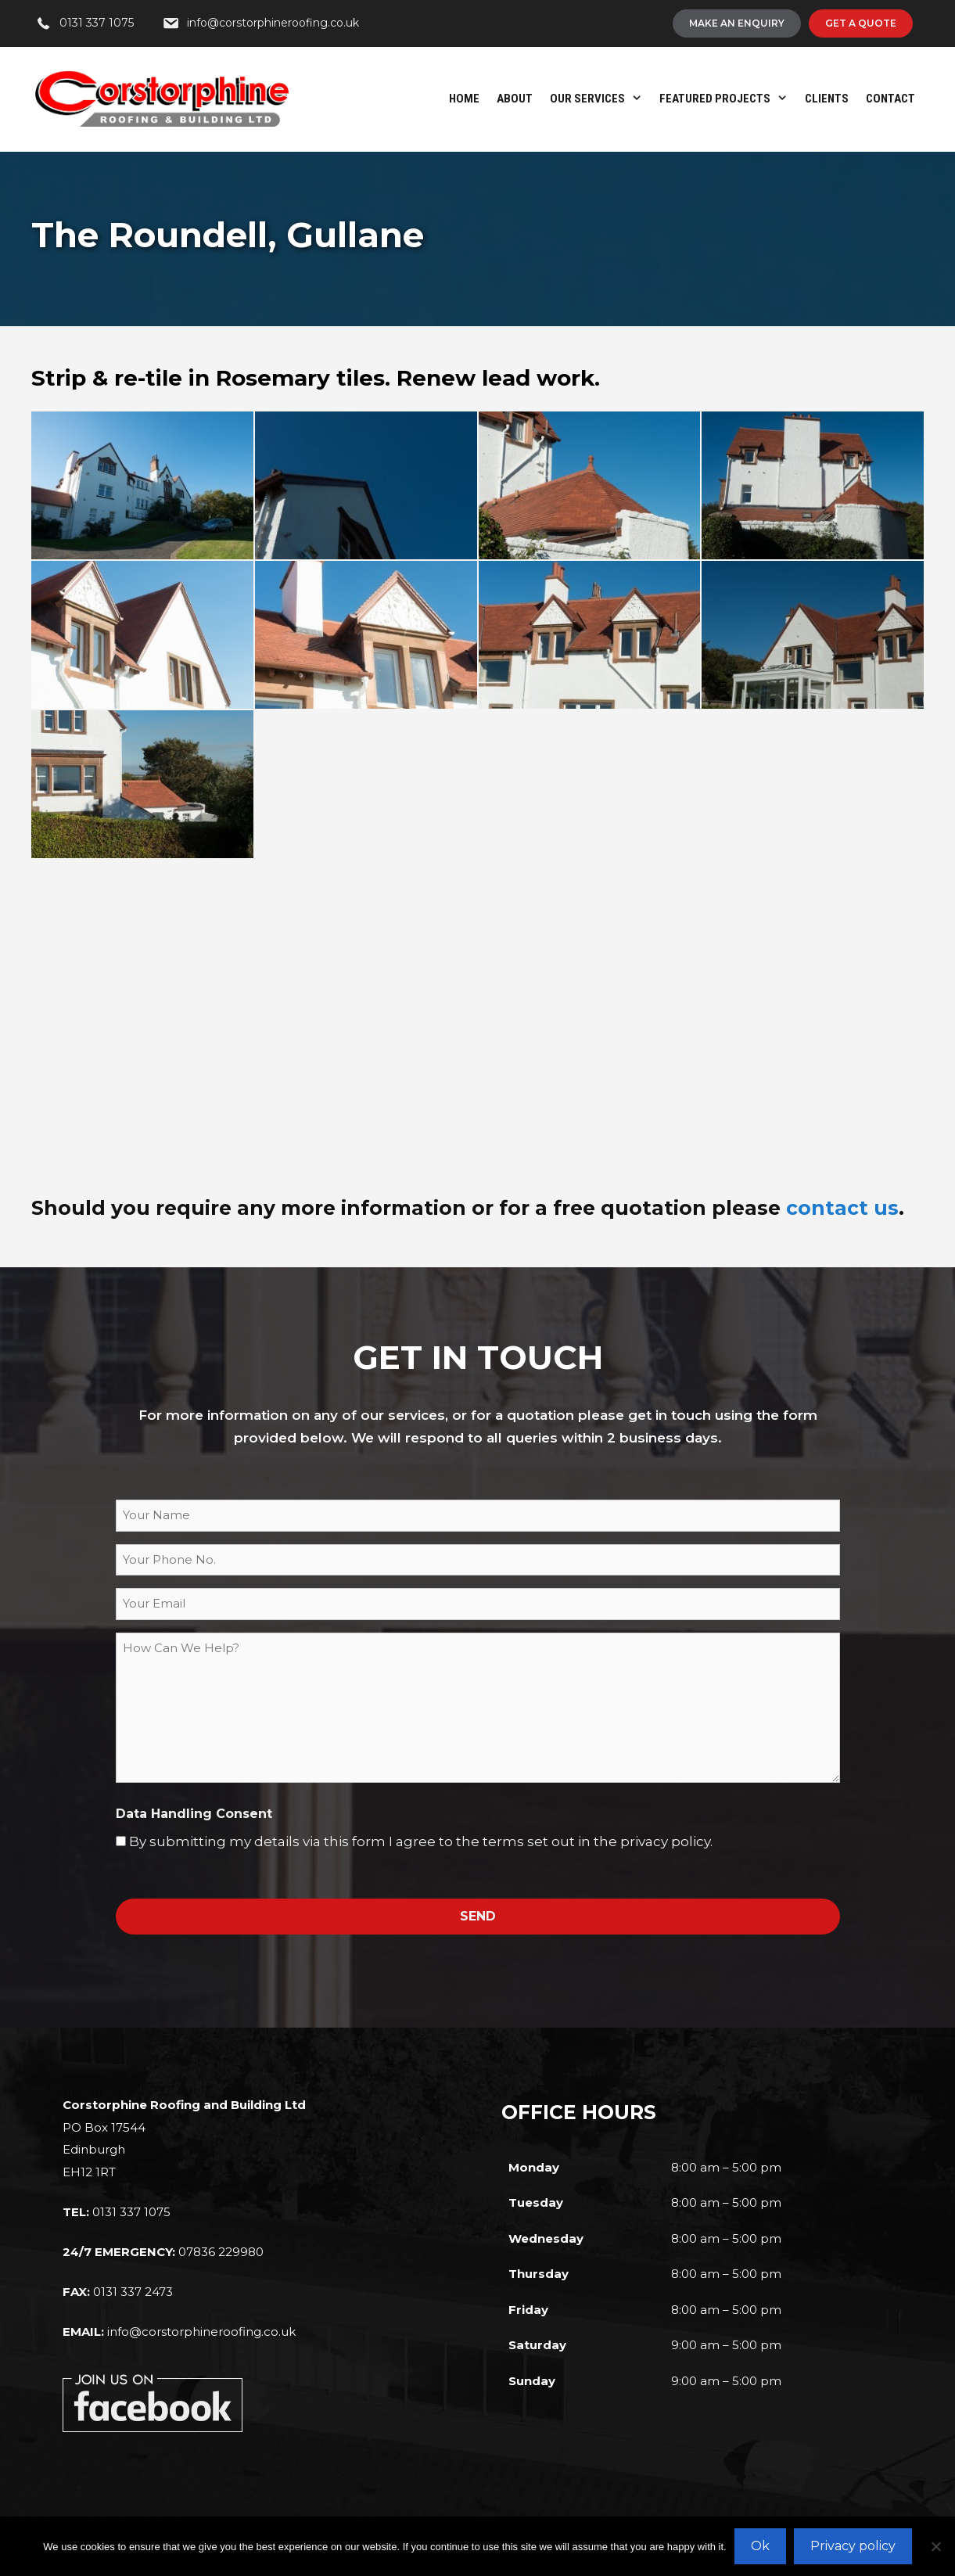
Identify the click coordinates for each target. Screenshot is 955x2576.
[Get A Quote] (861, 23)
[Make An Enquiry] (737, 23)
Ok (760, 2545)
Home (464, 99)
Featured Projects (727, 98)
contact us (842, 1208)
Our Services (600, 98)
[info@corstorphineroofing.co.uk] (260, 23)
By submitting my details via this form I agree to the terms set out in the (421, 1841)
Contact (890, 99)
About (515, 99)
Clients (827, 99)
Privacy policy (853, 2545)
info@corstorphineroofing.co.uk (201, 2331)
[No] (935, 2546)
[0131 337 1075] (84, 23)
